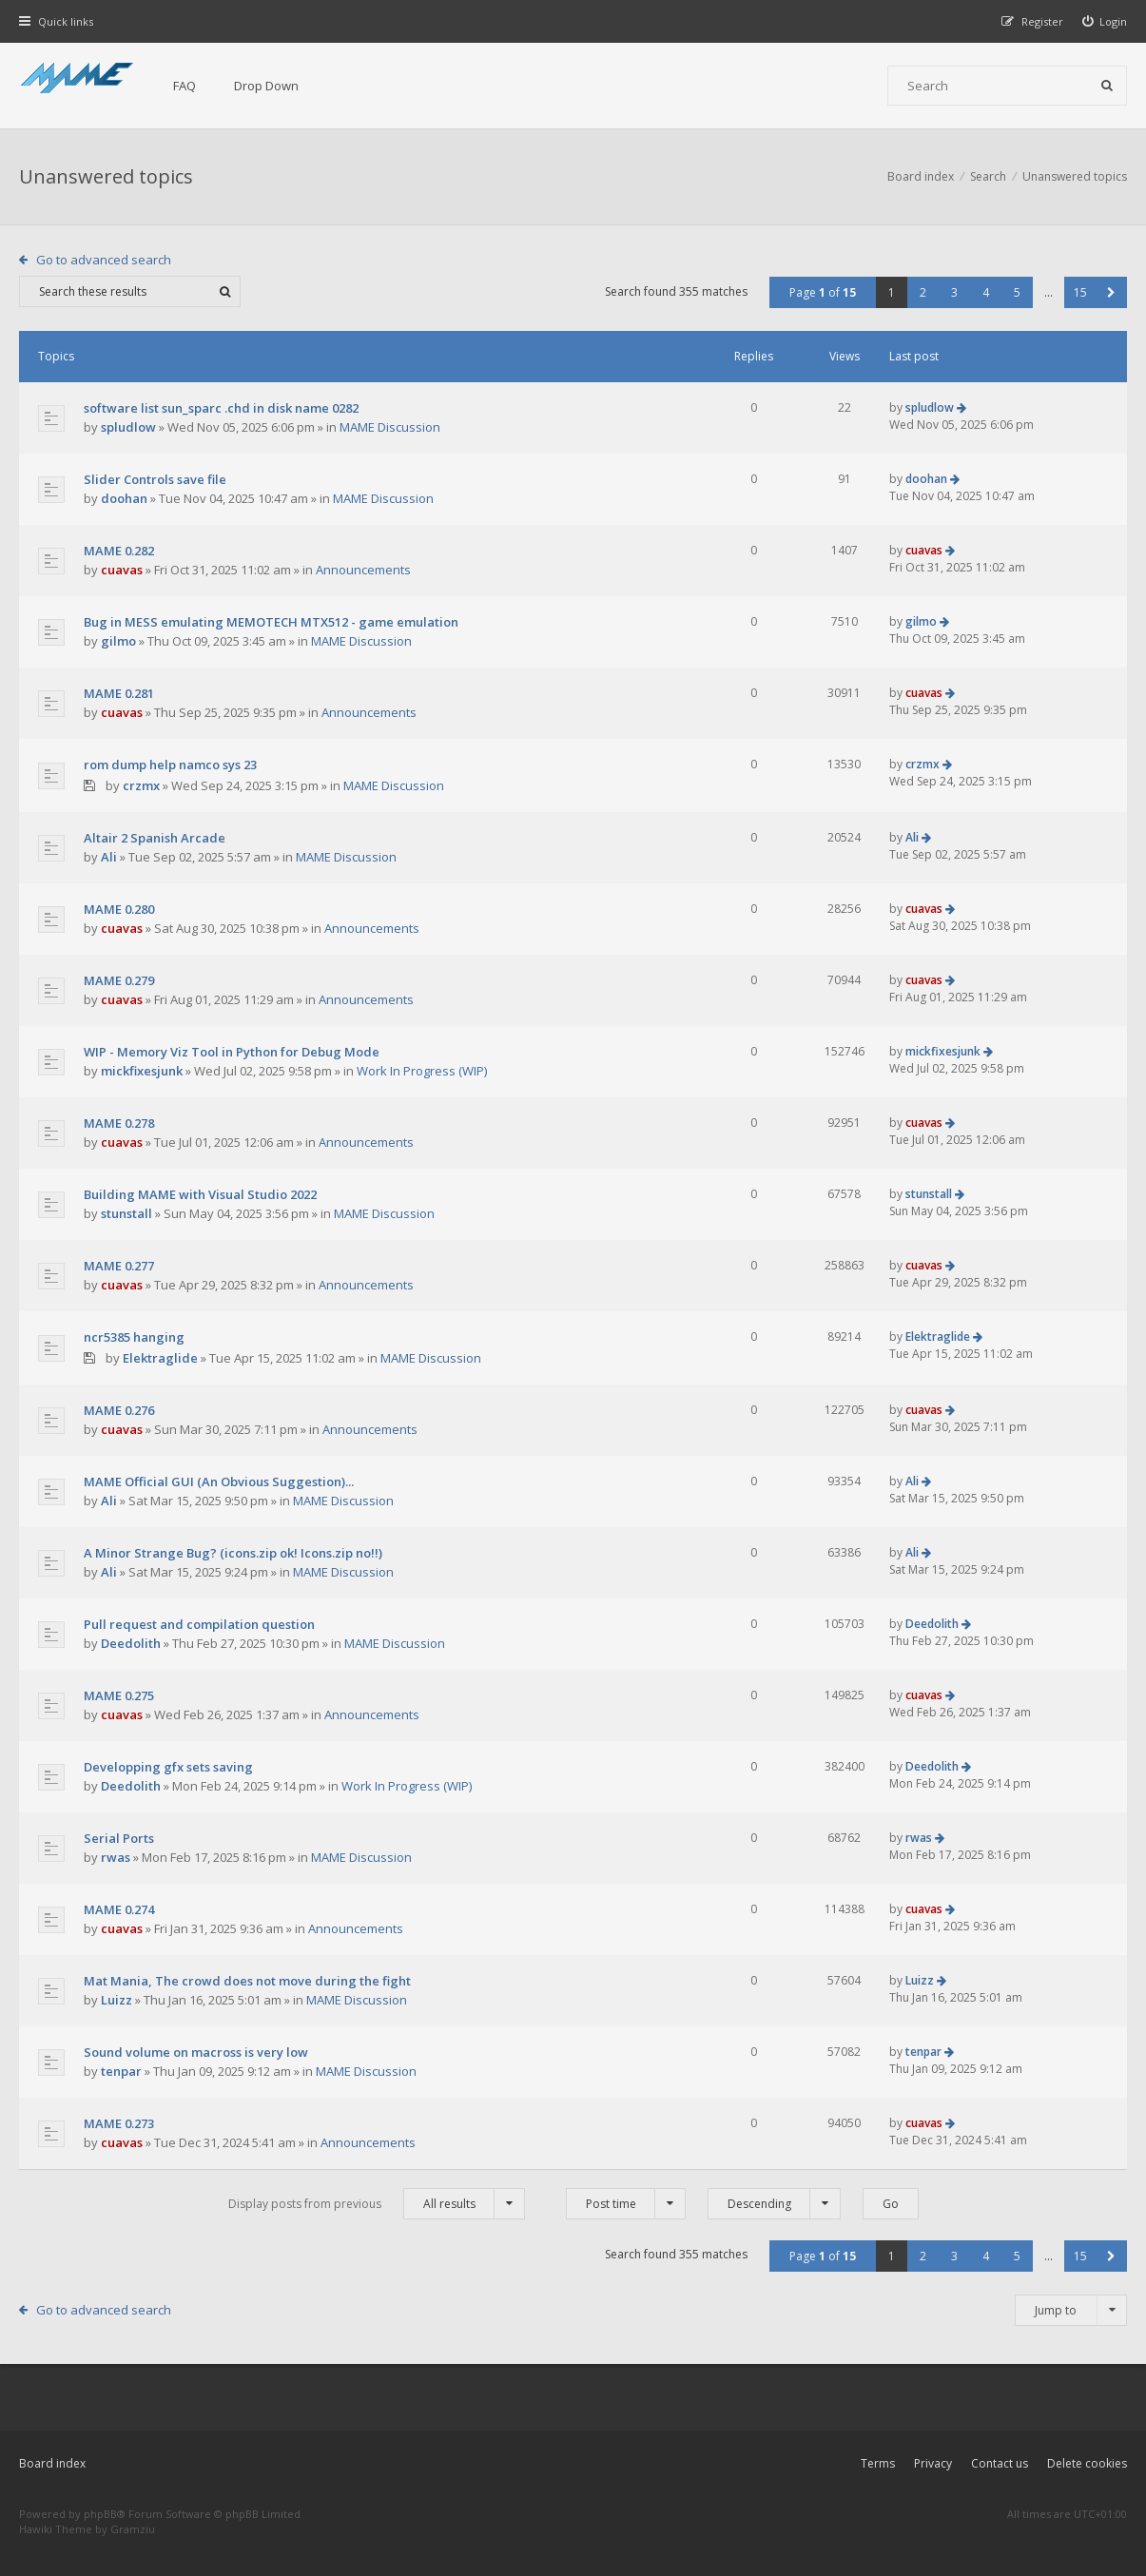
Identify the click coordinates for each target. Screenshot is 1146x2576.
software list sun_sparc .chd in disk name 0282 (221, 407)
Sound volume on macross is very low (196, 2052)
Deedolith (131, 1643)
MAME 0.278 (119, 1123)
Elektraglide (160, 1357)
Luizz (116, 1999)
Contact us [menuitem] (999, 2463)
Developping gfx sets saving (168, 1766)
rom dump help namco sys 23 (170, 764)
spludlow (128, 427)
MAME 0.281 (119, 693)
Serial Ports (119, 1838)
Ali (109, 856)
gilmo (118, 640)
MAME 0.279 (119, 980)
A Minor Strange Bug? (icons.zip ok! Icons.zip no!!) (233, 1552)
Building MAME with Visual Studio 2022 (200, 1194)
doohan (124, 498)
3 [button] (954, 292)
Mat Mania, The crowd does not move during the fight (247, 1980)
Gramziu (132, 2529)
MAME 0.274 (119, 1909)
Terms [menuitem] (878, 2463)
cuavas (122, 569)
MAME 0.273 (119, 2123)
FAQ (184, 85)
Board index (52, 2463)
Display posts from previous (376, 2203)
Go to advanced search (103, 259)
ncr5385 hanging (134, 1337)
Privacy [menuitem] (933, 2463)
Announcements (363, 569)
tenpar (121, 2071)
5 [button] (1017, 292)
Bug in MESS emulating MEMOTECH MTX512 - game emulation (271, 621)
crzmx (141, 785)
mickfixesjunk (142, 1070)
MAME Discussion (390, 427)
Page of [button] (822, 292)
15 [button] (1080, 292)
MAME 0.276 (119, 1410)
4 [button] (985, 292)
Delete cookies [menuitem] (1087, 2463)
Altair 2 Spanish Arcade (154, 837)
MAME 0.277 (119, 1265)
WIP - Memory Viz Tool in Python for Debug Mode (231, 1051)
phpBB (100, 2514)
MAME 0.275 (119, 1695)
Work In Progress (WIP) (422, 1070)
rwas (115, 1857)
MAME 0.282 (119, 550)
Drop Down (266, 85)
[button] (1111, 292)
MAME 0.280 (119, 909)
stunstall (126, 1213)
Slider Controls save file (155, 479)
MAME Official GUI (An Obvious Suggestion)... (219, 1481)
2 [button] (923, 292)
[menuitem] (1105, 21)
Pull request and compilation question (199, 1624)
